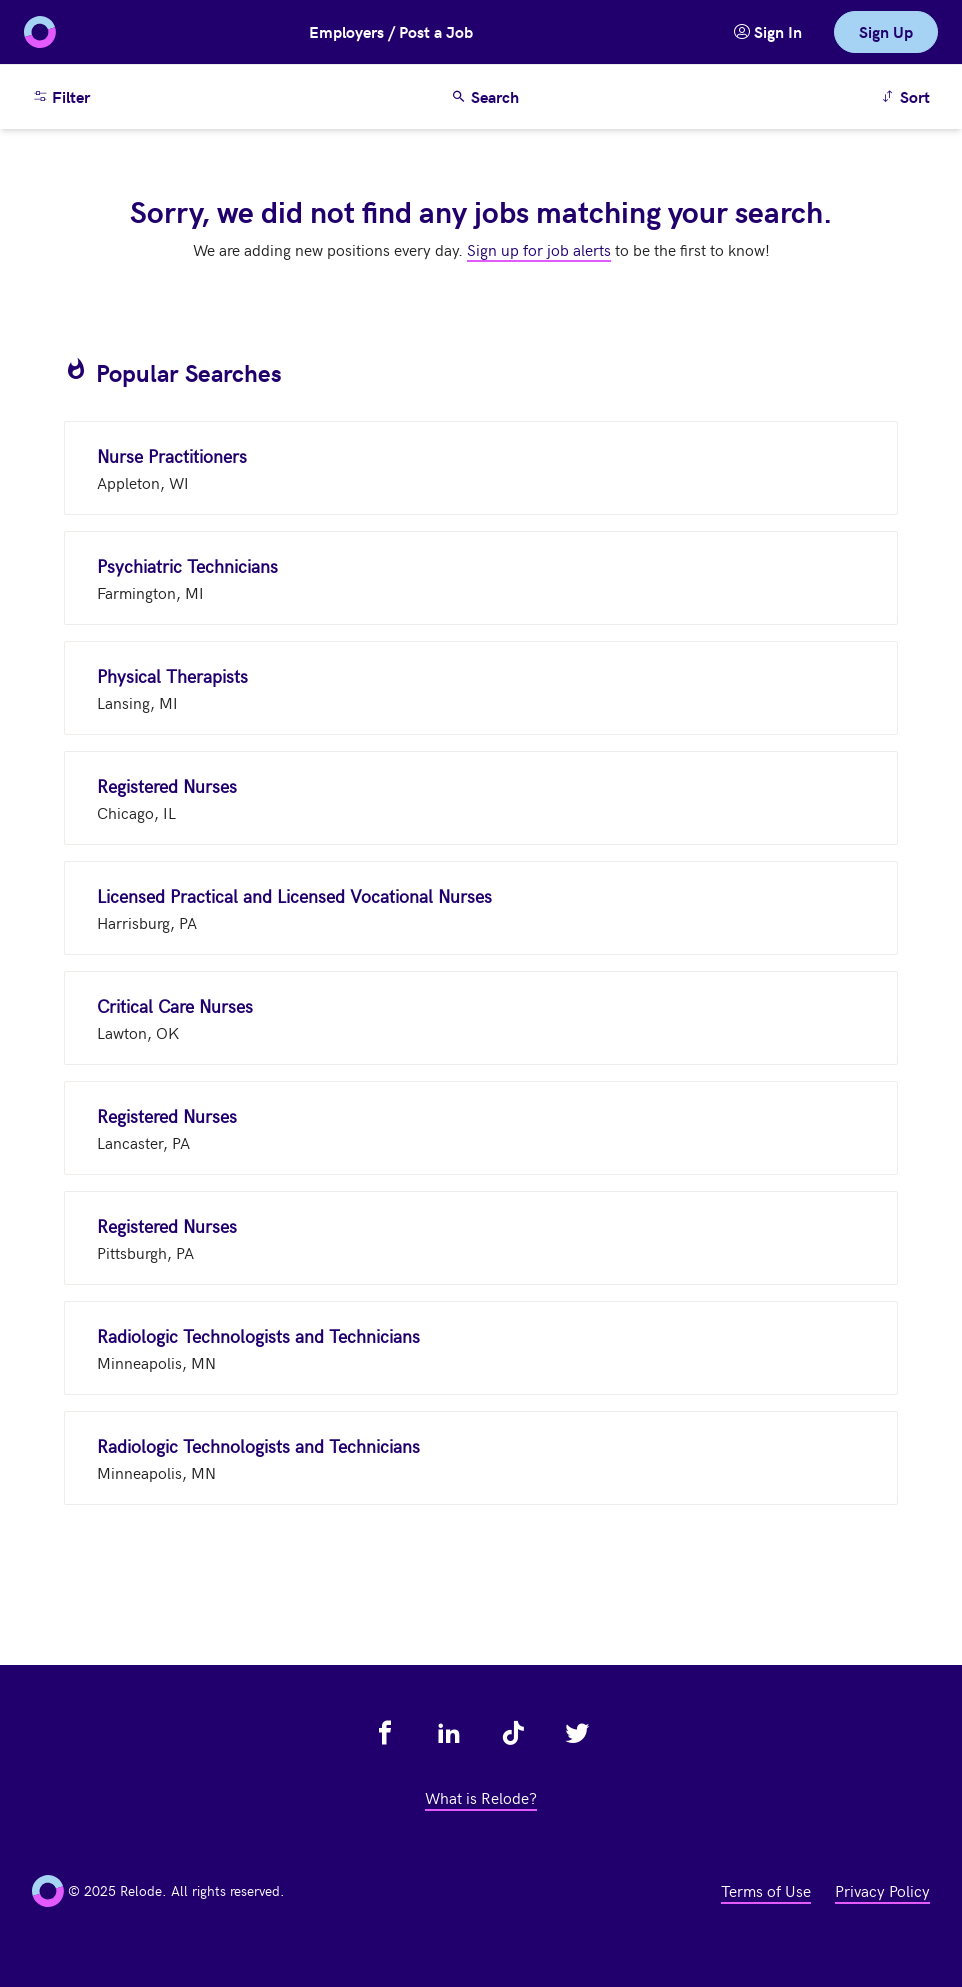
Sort (908, 95)
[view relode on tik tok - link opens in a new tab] (513, 1733)
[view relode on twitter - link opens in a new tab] (577, 1733)
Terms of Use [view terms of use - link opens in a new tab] (766, 1890)
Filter (61, 96)
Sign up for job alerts (539, 249)
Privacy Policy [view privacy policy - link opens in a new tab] (882, 1890)
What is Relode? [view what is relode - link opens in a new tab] (481, 1797)
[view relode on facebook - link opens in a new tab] (385, 1733)
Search (485, 96)
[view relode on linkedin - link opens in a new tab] (449, 1733)
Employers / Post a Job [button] (391, 31)
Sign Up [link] (886, 31)
